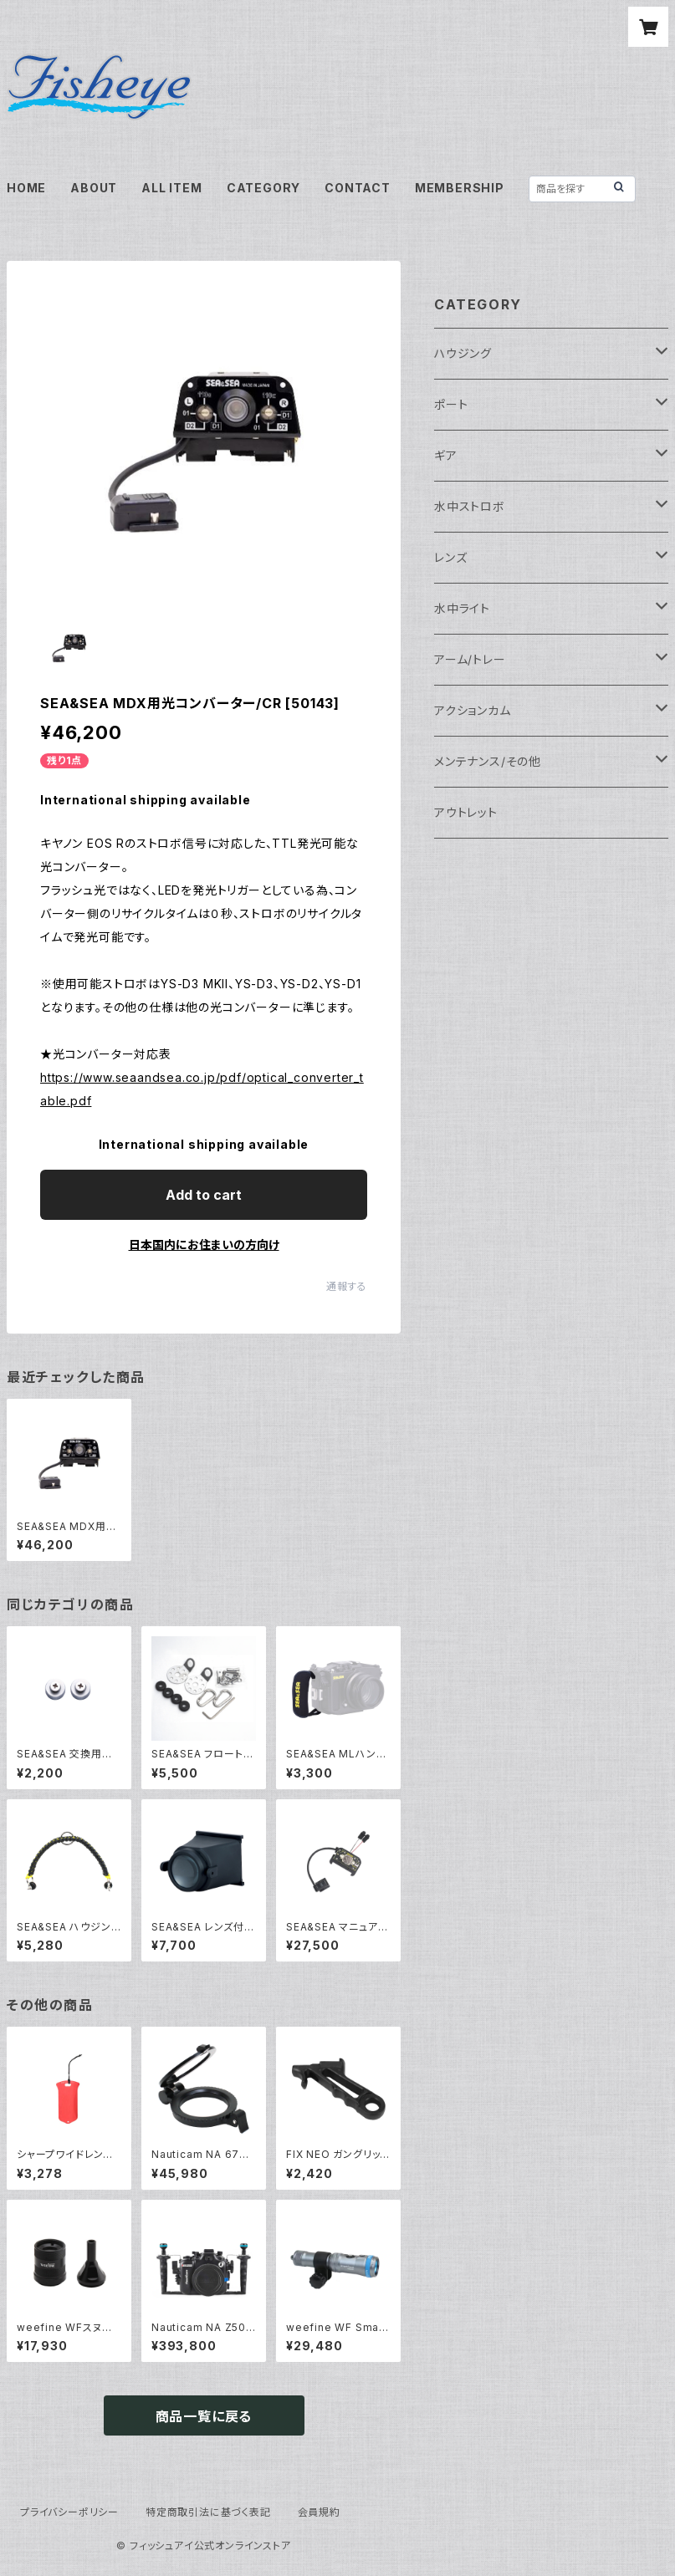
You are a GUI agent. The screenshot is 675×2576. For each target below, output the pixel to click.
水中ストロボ (469, 506)
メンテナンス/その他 (487, 761)
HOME (26, 188)
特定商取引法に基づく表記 (208, 2512)
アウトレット (466, 812)
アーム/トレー (470, 659)
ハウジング (463, 353)
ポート (451, 404)
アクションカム (472, 710)
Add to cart (204, 1194)
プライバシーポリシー (69, 2512)
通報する (346, 1286)
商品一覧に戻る (204, 2416)
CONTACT (358, 188)
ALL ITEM (171, 188)
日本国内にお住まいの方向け (204, 1244)
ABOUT (93, 188)
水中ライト (462, 608)
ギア (446, 455)
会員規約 (319, 2512)
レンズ (450, 557)
